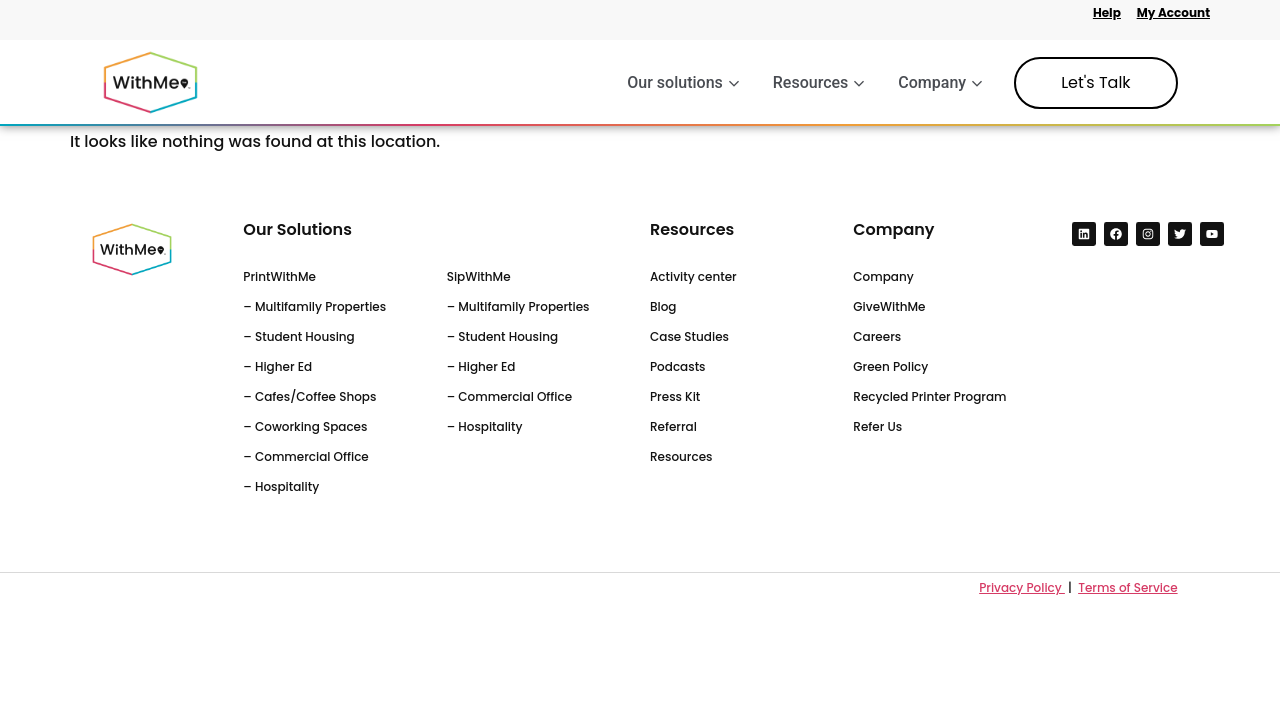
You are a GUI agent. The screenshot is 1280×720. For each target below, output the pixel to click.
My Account (1173, 12)
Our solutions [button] (682, 82)
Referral (673, 426)
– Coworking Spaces (305, 426)
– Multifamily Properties (314, 306)
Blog (663, 306)
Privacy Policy (1022, 587)
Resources (681, 456)
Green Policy (890, 366)
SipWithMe (479, 276)
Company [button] (940, 82)
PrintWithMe (279, 276)
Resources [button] (819, 82)
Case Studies (689, 336)
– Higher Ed (277, 366)
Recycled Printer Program (929, 396)
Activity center (693, 276)
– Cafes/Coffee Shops (309, 396)
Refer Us (877, 426)
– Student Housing (298, 336)
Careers (877, 336)
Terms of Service (1127, 587)
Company (883, 276)
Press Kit (675, 396)
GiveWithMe (889, 306)
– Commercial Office (305, 456)
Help (1107, 12)
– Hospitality (281, 486)
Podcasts (678, 366)
